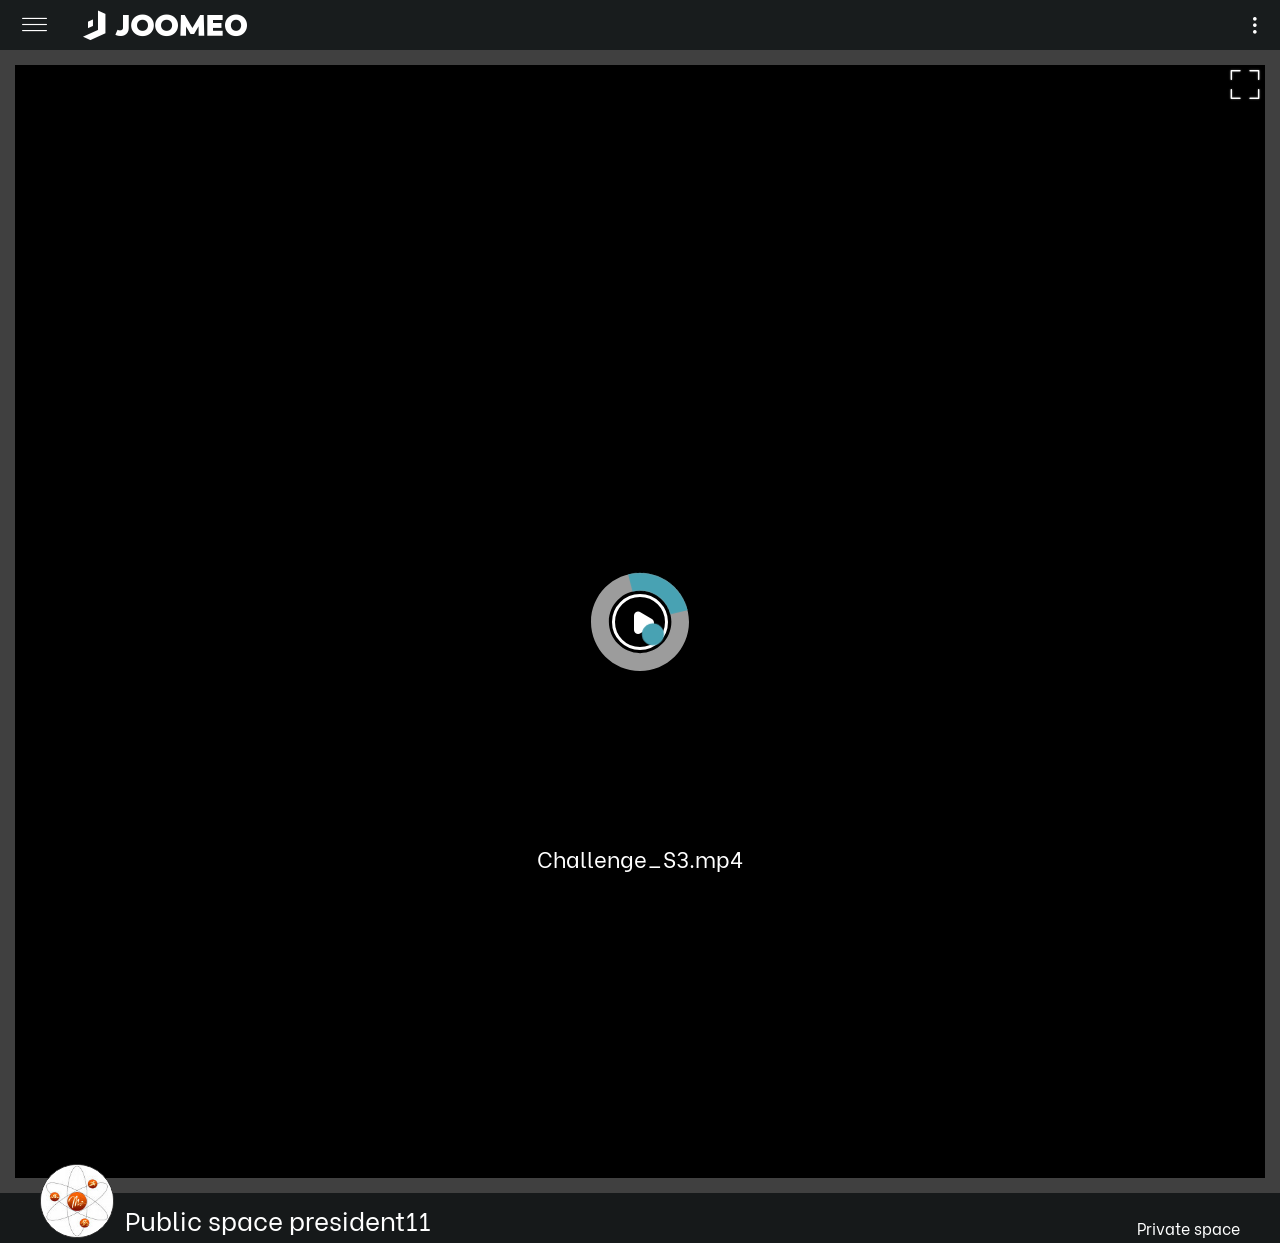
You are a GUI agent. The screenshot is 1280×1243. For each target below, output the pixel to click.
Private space (1188, 1227)
